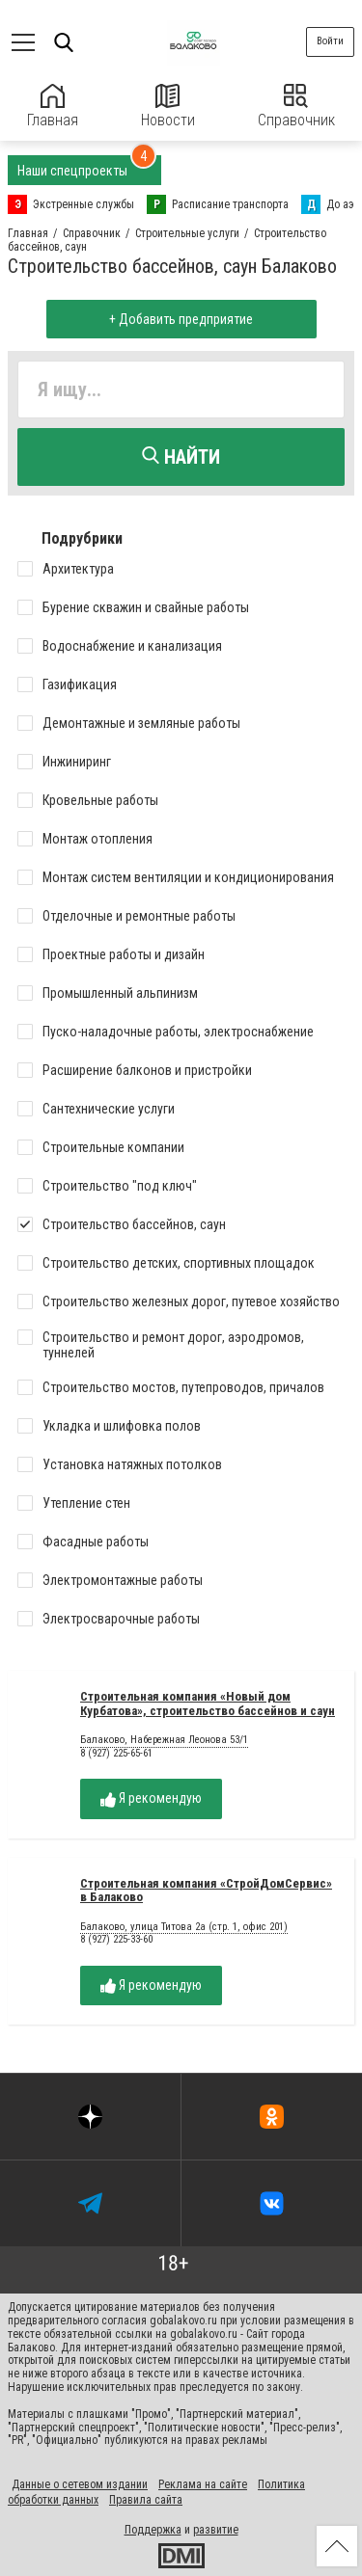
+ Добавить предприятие (181, 319)
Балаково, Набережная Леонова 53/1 (164, 1740)
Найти (181, 457)
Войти (330, 41)
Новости (168, 106)
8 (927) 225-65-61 (116, 1753)
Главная (52, 106)
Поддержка (153, 2529)
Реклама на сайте (202, 2484)
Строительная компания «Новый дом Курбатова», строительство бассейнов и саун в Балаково (207, 1710)
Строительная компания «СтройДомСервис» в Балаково (206, 1890)
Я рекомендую (151, 1798)
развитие (215, 2529)
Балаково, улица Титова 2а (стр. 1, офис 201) (184, 1927)
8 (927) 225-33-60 (116, 1939)
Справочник (296, 106)
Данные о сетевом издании (80, 2484)
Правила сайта (145, 2500)
